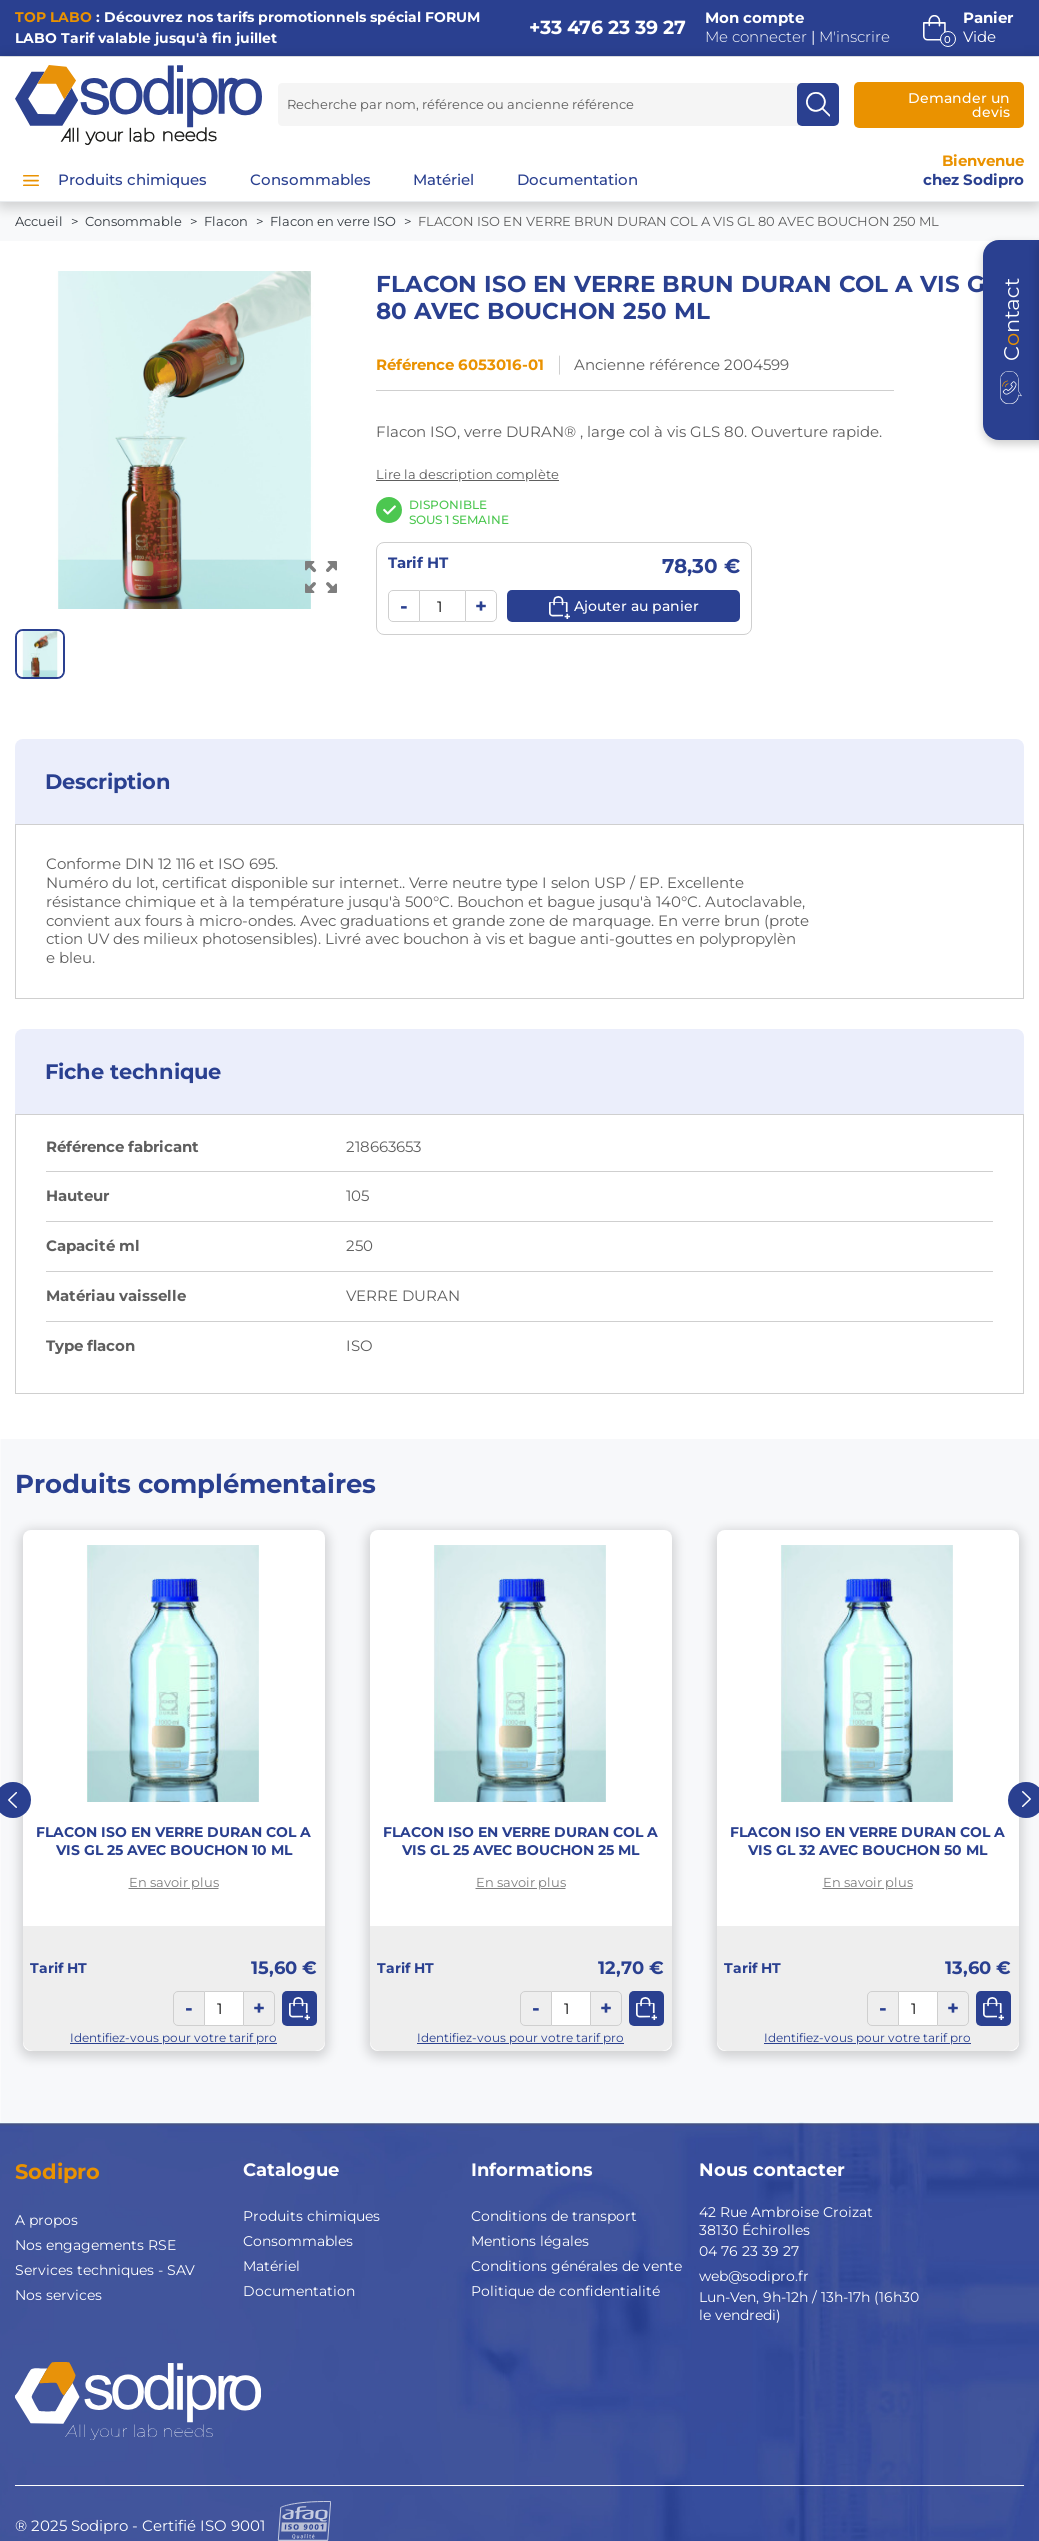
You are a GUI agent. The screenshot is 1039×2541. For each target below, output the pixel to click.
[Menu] (31, 180)
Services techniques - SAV (105, 2270)
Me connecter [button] (756, 37)
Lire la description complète (467, 474)
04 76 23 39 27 (749, 2251)
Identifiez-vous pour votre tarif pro (173, 2037)
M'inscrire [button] (854, 37)
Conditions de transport (554, 2216)
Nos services (58, 2295)
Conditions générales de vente (576, 2266)
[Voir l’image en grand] (321, 576)
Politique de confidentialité (565, 2291)
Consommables (298, 2241)
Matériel (271, 2266)
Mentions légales (530, 2241)
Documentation (299, 2291)
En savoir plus (174, 1882)
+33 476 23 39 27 (607, 27)
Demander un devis (959, 105)
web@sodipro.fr (754, 2276)
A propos (46, 2220)
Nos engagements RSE (95, 2245)
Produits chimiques (311, 2216)
